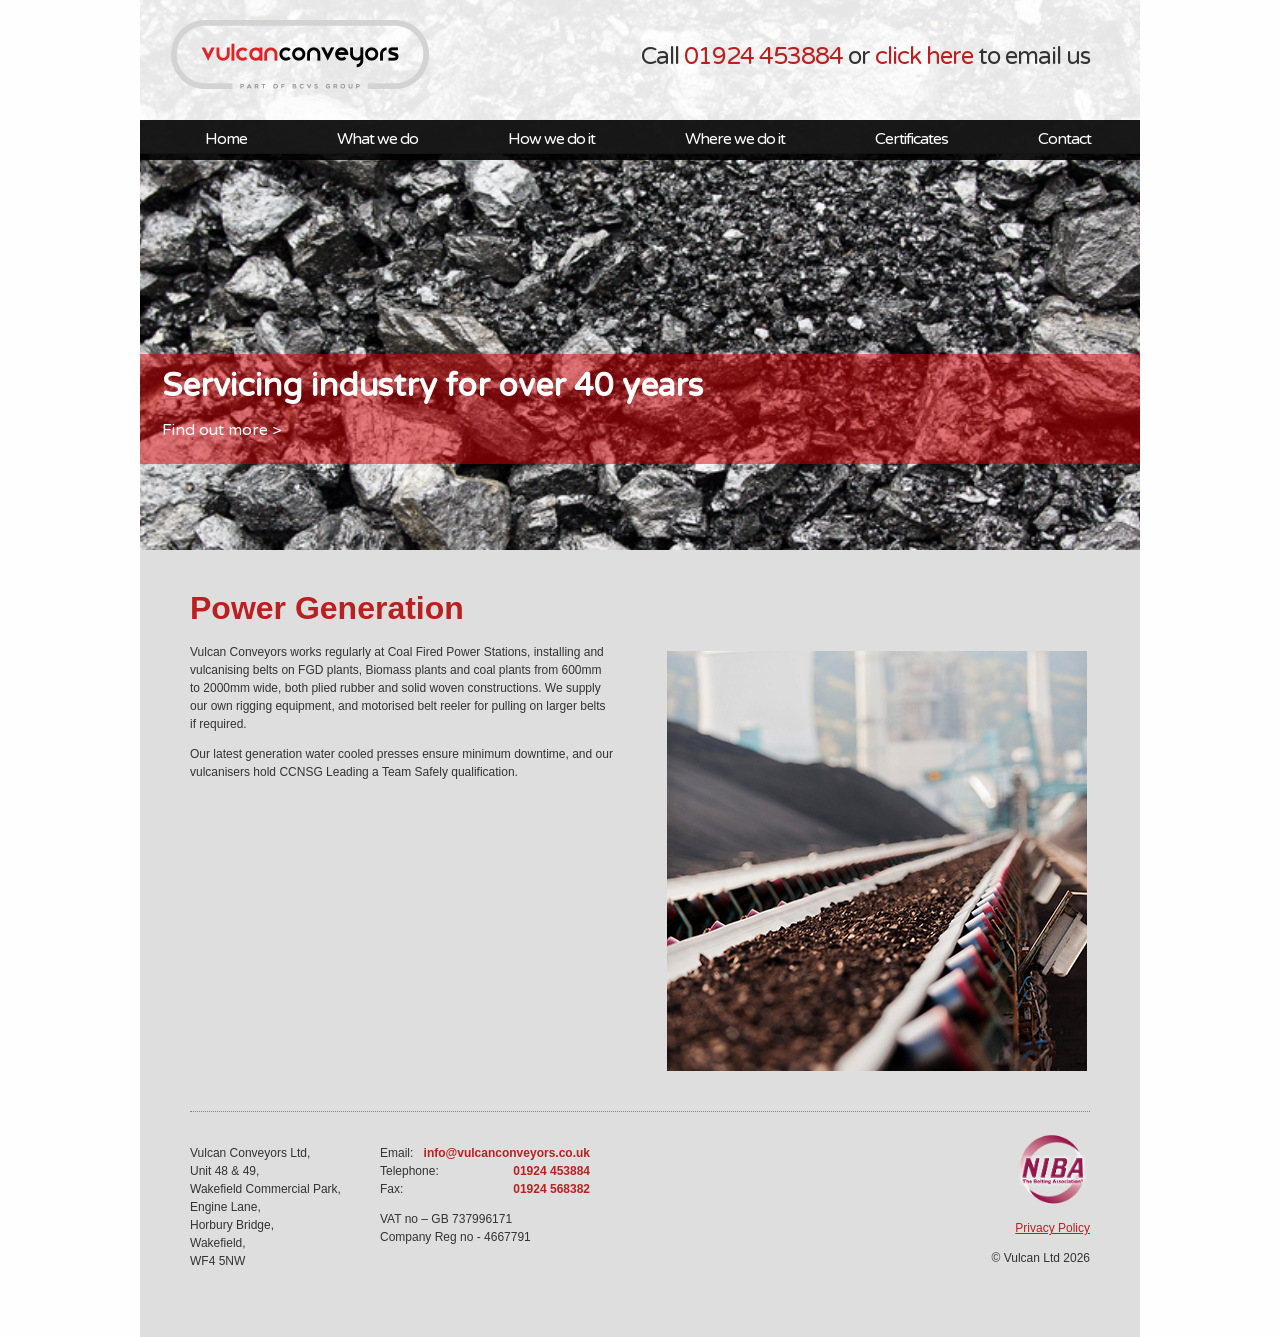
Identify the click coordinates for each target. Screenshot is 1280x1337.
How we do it (551, 139)
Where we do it (735, 139)
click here (924, 56)
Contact (1064, 139)
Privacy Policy (1052, 1228)
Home (226, 139)
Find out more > (221, 430)
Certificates (911, 139)
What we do (377, 139)
